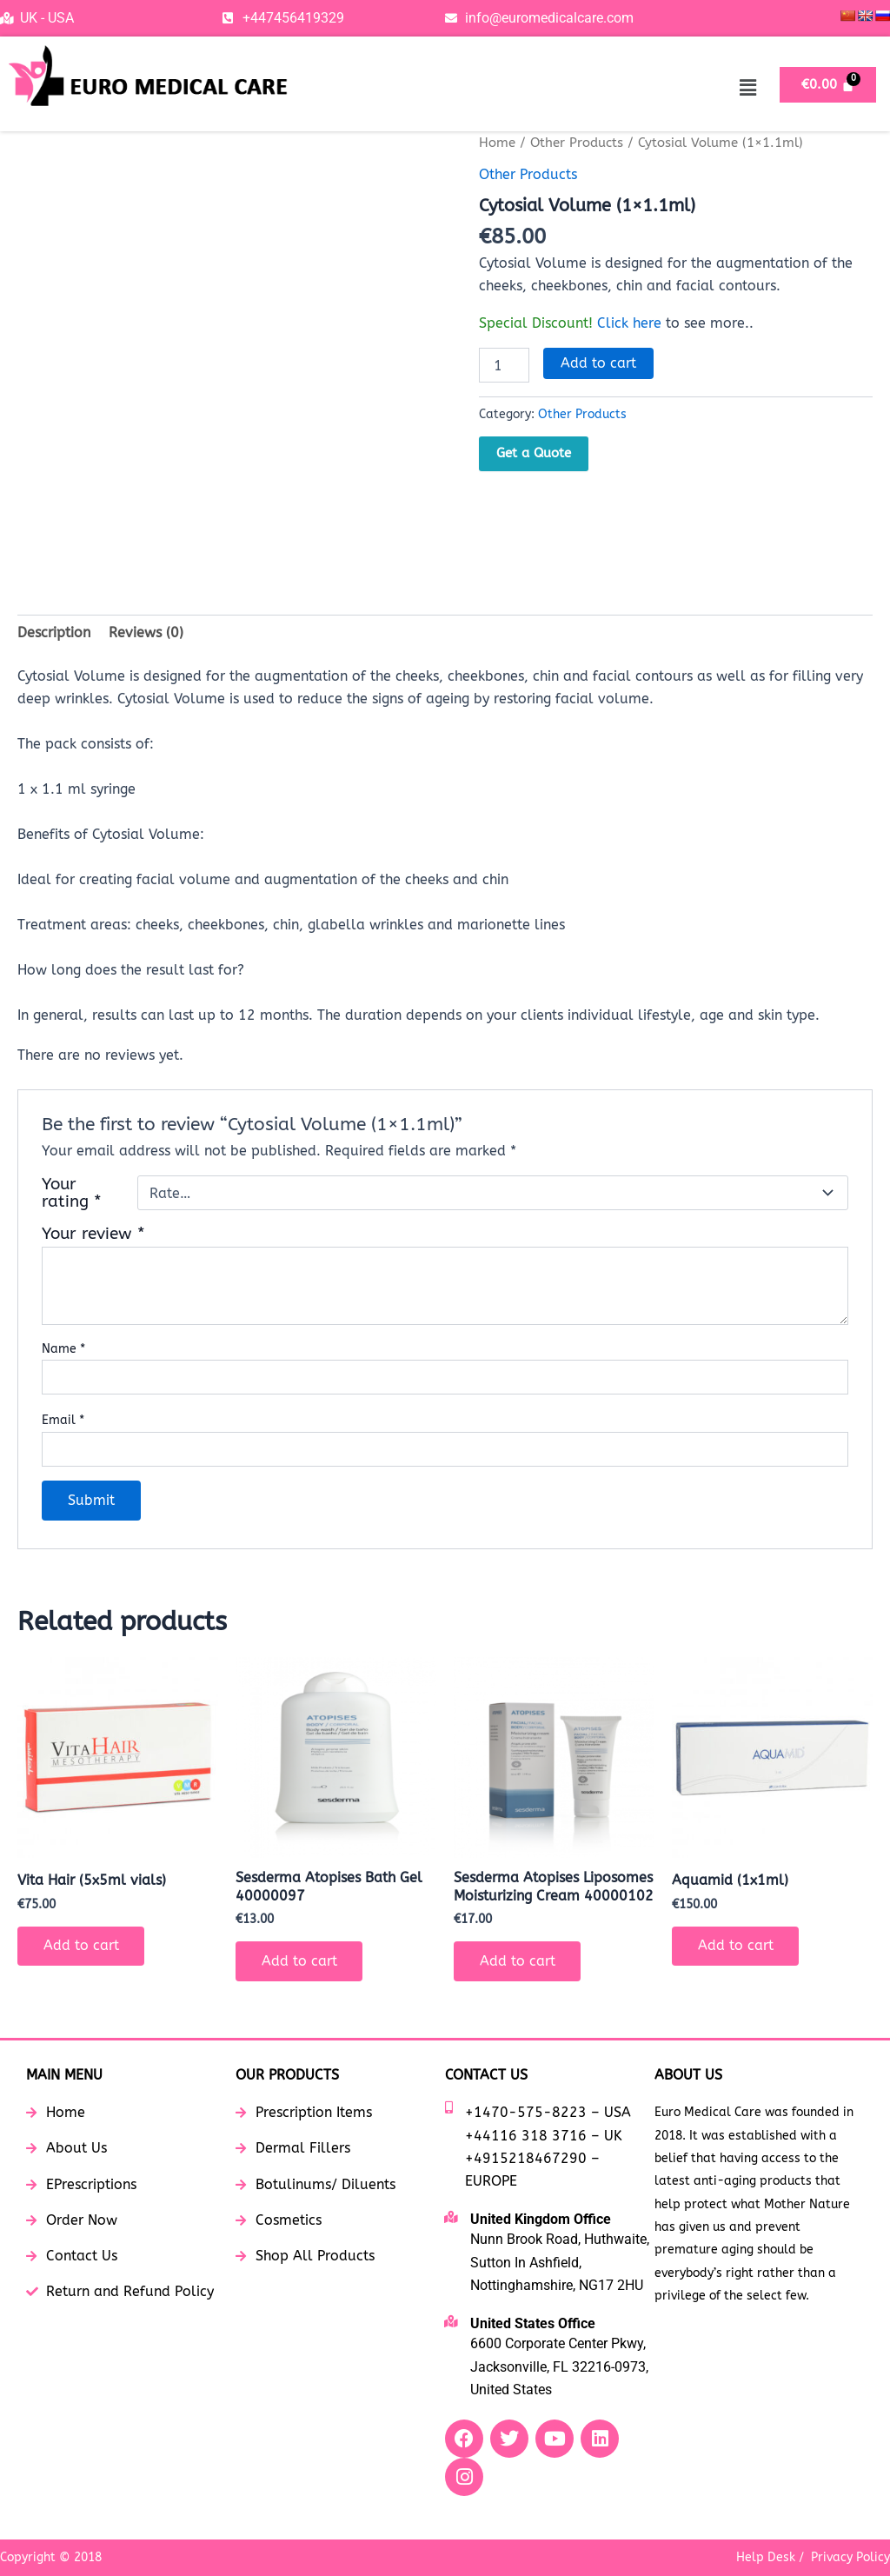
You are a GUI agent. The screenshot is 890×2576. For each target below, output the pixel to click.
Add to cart (598, 362)
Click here (629, 322)
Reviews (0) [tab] (146, 632)
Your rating (72, 1193)
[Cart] (828, 85)
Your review (93, 1234)
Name (63, 1348)
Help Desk (765, 2557)
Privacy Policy (850, 2557)
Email (63, 1421)
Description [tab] (53, 632)
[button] (747, 87)
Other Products (576, 142)
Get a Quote (533, 452)
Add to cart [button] (81, 1946)
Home (497, 142)
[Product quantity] (504, 364)
